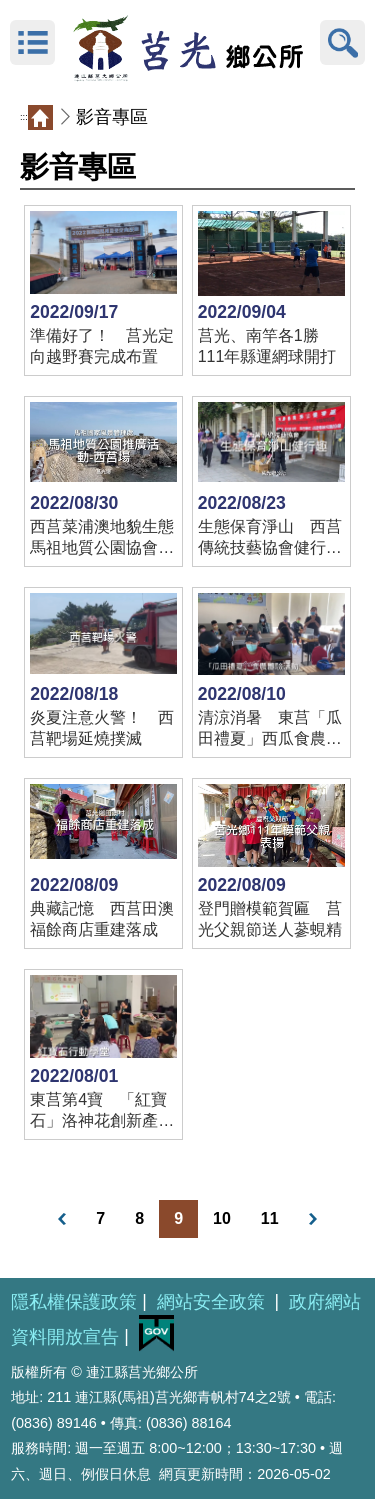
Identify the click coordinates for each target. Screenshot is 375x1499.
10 (222, 1218)
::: (24, 117)
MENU (32, 42)
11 (270, 1218)
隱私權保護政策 (74, 1302)
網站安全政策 (213, 1302)
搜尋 (342, 42)
